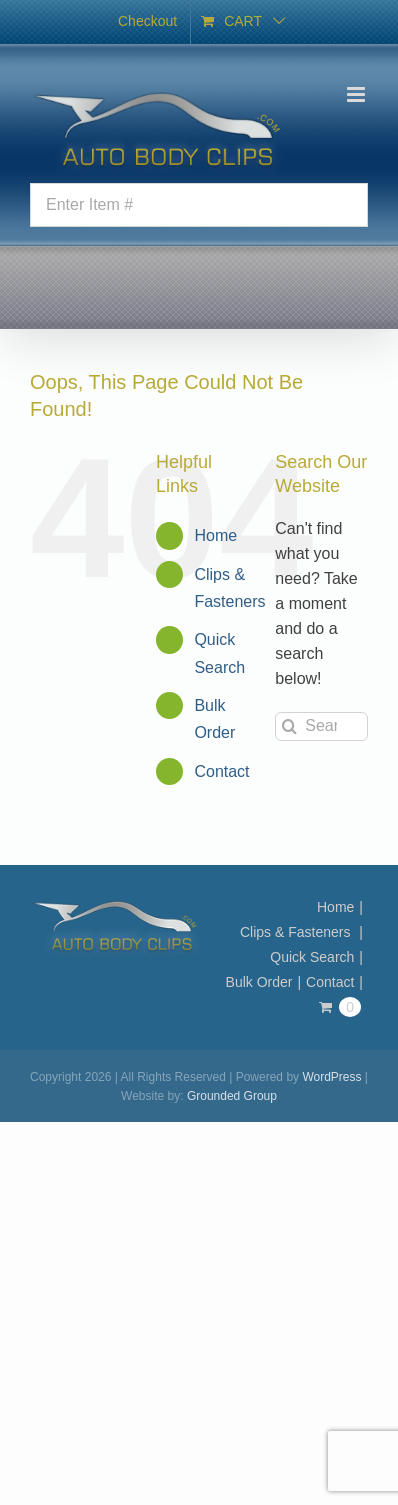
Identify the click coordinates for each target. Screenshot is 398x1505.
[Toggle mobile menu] (357, 94)
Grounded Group (232, 1096)
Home (215, 535)
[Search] (289, 726)
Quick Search (312, 957)
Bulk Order (259, 982)
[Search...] (321, 726)
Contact (221, 771)
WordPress (331, 1077)
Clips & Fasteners (297, 932)
